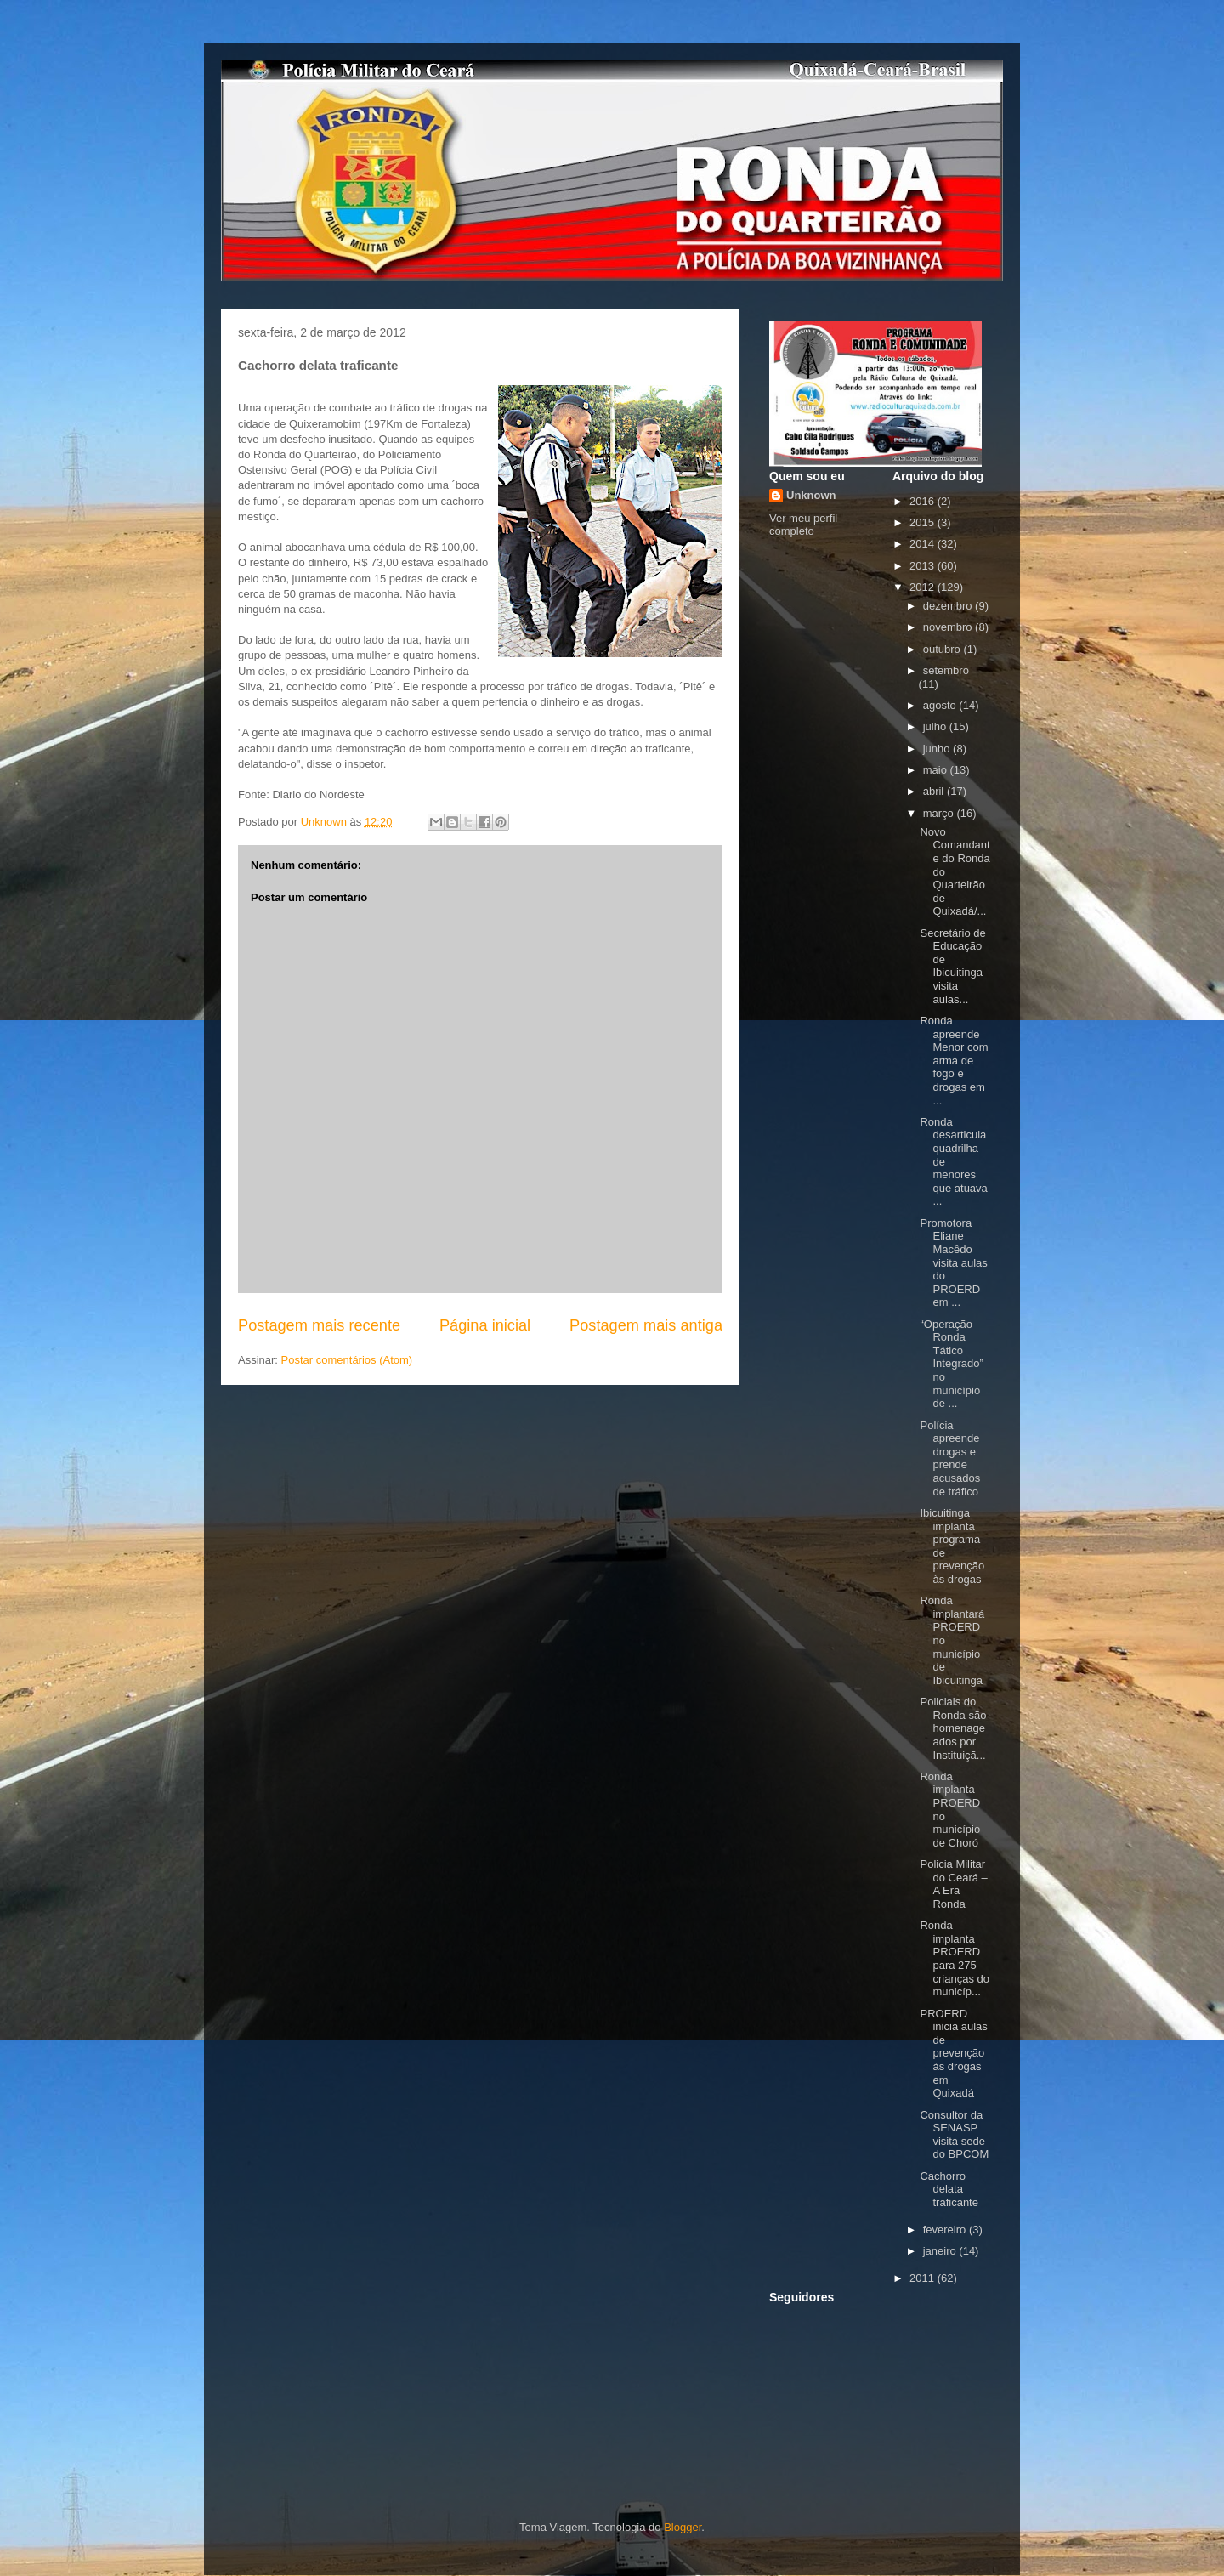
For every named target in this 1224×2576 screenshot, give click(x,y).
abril (935, 791)
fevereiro (946, 2229)
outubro (943, 649)
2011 (924, 2278)
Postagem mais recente (319, 1325)
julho (936, 726)
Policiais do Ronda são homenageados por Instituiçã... (953, 1728)
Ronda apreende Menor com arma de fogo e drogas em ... (954, 1060)
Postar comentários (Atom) (347, 1359)
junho (938, 748)
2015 (924, 522)
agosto (941, 705)
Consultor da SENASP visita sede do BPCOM (954, 2134)
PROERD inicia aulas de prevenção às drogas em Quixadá (953, 2053)
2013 (924, 565)
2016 (924, 501)
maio (936, 769)
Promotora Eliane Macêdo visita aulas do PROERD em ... (953, 1263)
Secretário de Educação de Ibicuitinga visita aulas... (952, 966)
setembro (946, 670)
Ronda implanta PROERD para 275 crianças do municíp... (954, 1958)
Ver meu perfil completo (803, 524)
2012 (924, 587)
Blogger (682, 2527)
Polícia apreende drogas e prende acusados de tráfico (950, 1458)
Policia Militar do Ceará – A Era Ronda (953, 1884)
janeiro (941, 2250)
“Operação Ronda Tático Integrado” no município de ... (951, 1364)
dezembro (949, 605)
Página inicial (484, 1325)
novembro (949, 627)
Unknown (811, 495)
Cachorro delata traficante (949, 2189)
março (940, 813)
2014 (924, 543)
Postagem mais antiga (646, 1325)
